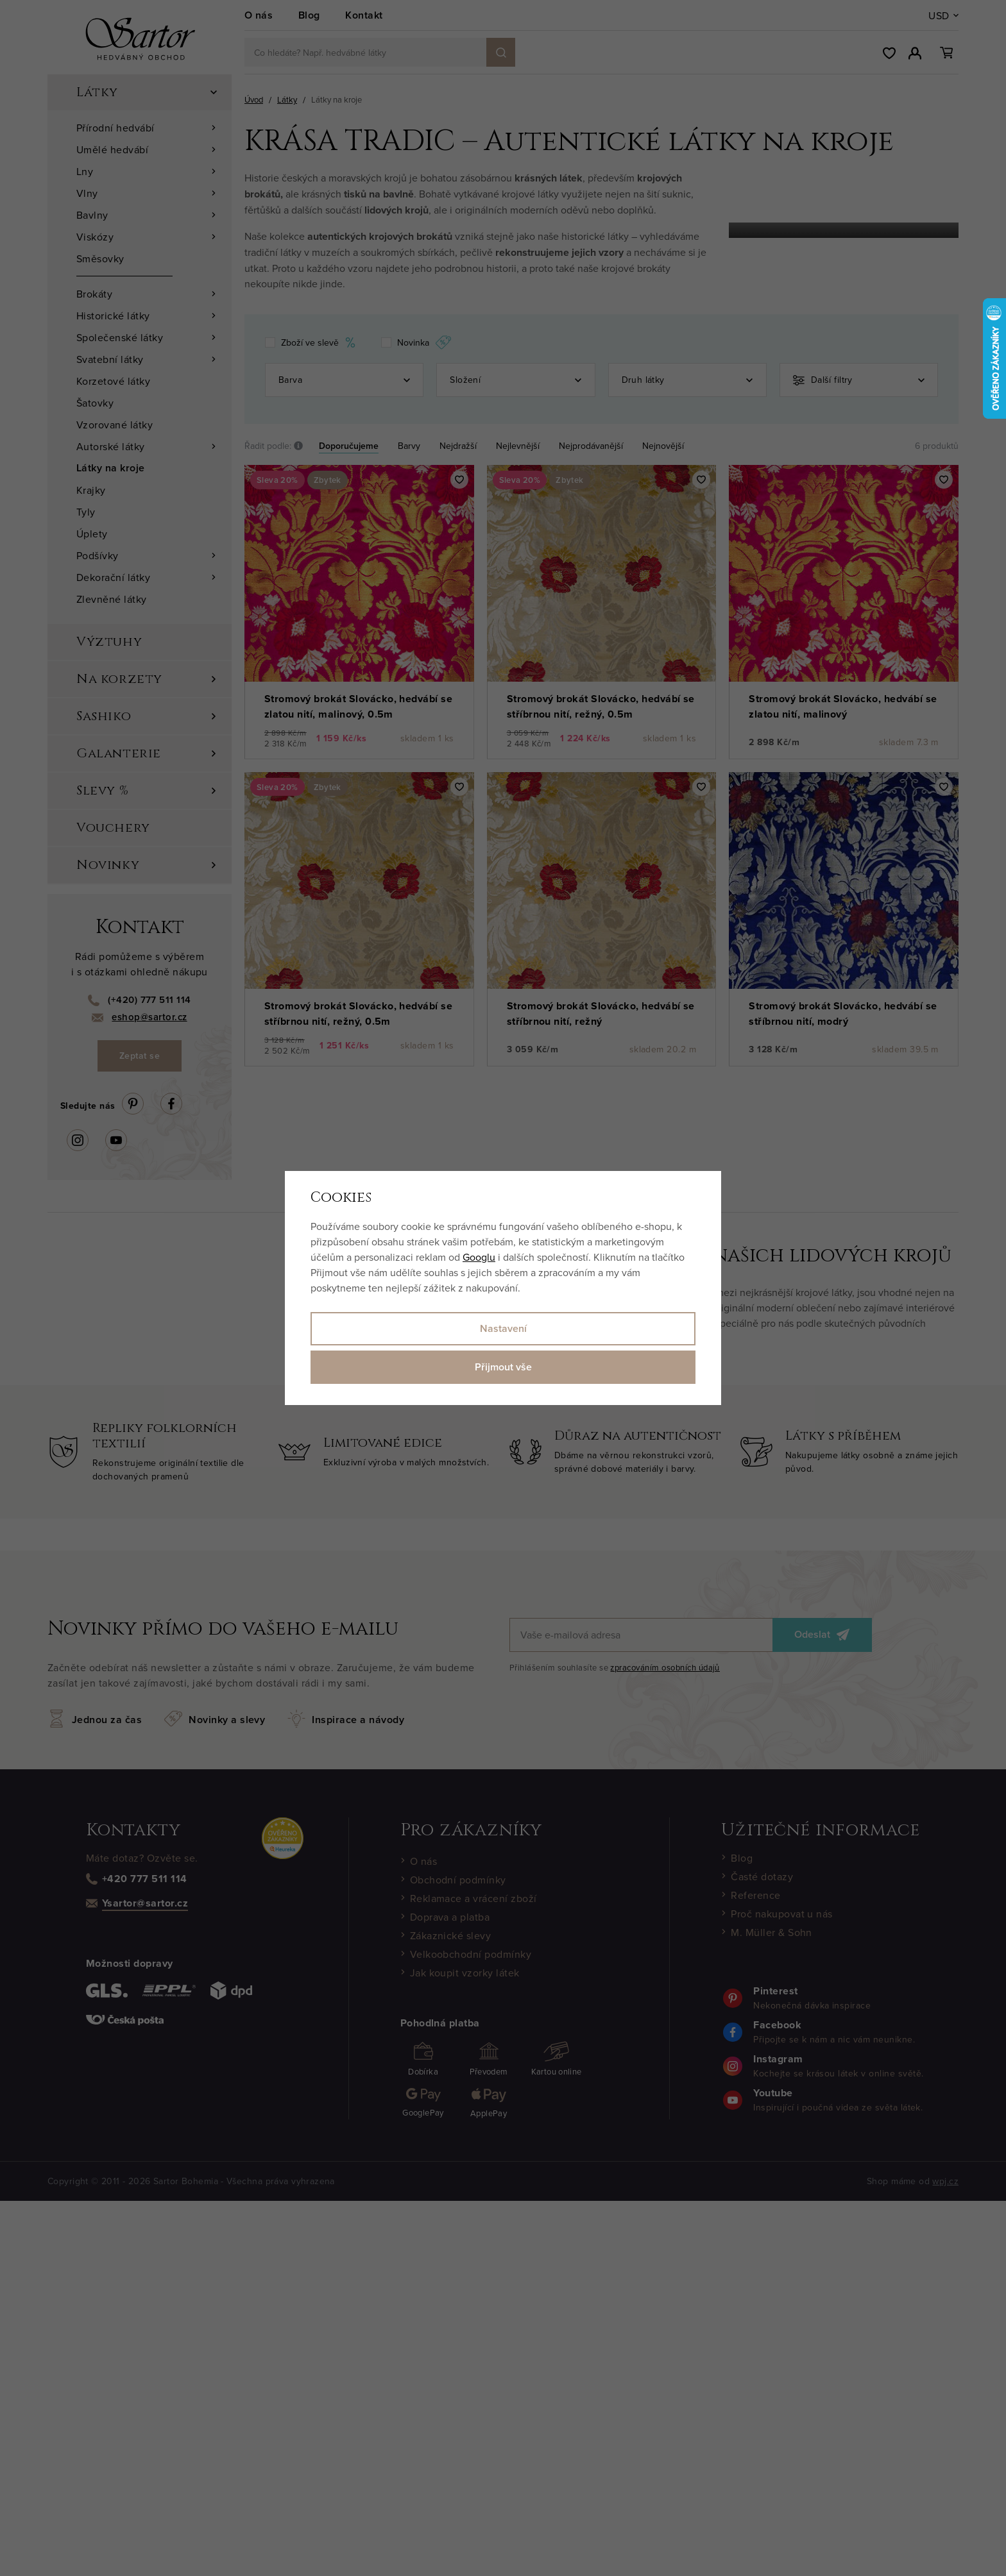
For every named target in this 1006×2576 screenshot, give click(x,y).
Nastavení (503, 1328)
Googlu (479, 1257)
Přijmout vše (503, 1367)
